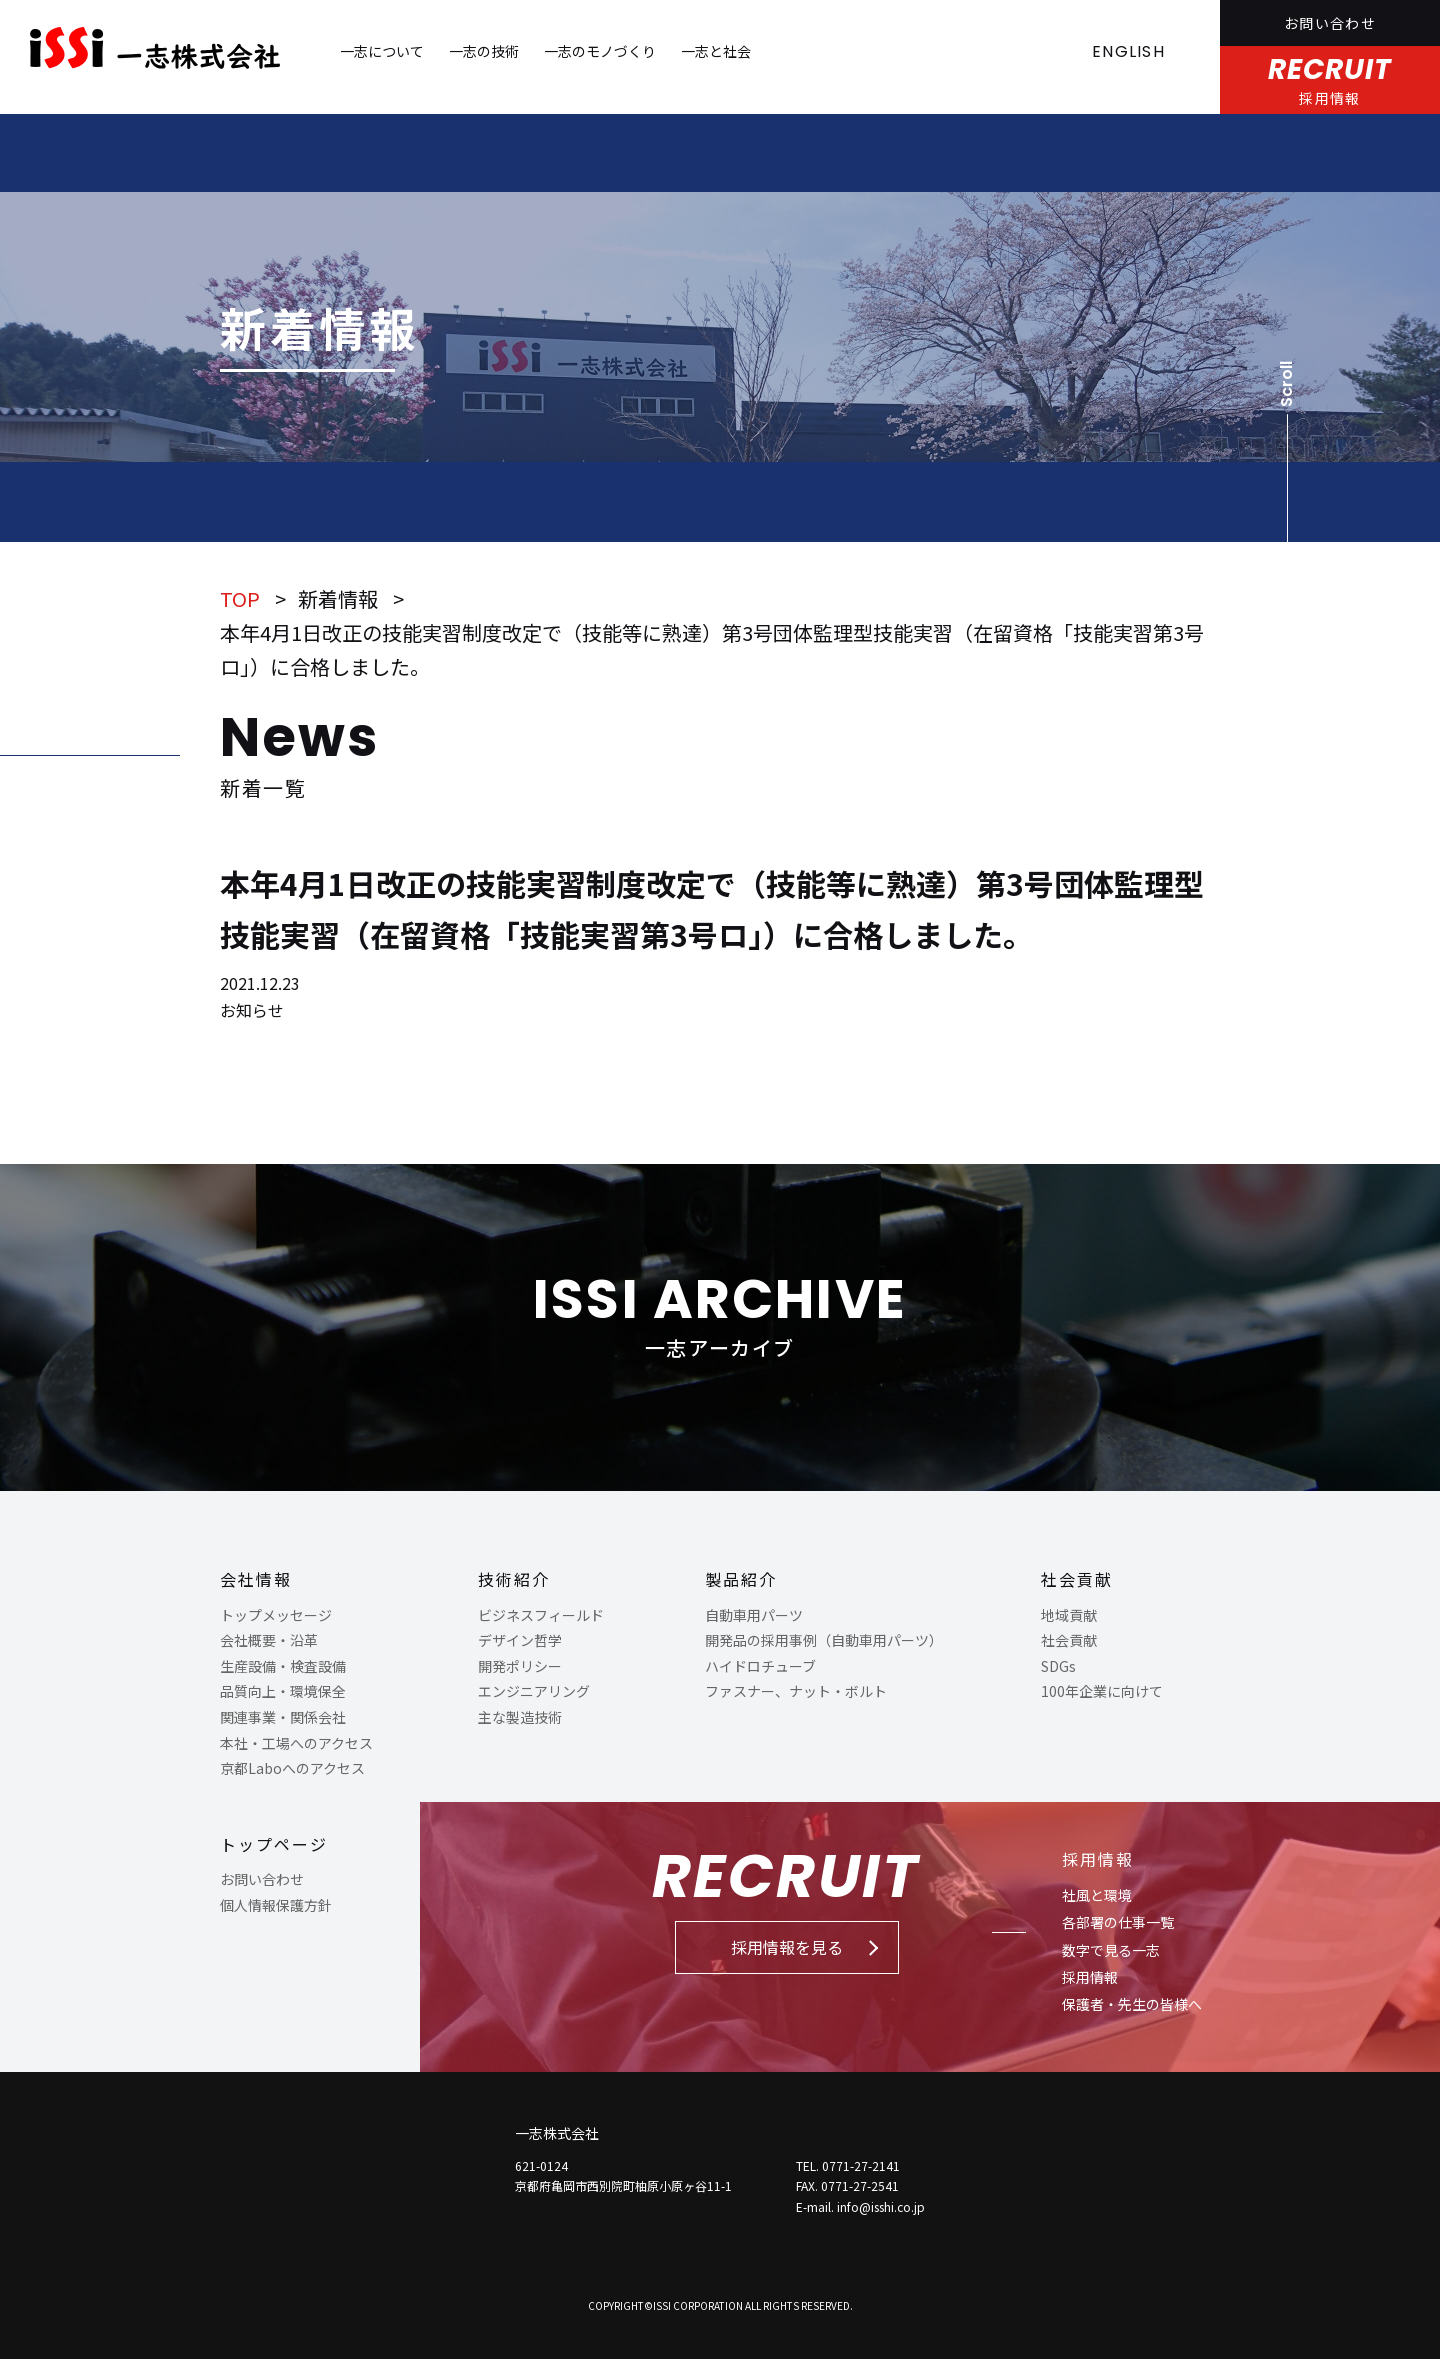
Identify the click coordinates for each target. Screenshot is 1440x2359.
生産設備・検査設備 (283, 1666)
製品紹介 (741, 1579)
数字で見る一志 (1111, 1950)
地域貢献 (1069, 1615)
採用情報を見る (787, 1947)
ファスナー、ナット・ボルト (796, 1691)
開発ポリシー (520, 1666)
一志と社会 (716, 51)
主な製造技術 (520, 1717)
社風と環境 (1097, 1895)
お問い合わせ (1330, 23)
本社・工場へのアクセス (296, 1743)
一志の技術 (484, 51)
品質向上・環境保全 (283, 1691)
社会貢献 (1077, 1579)
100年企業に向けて (1102, 1691)
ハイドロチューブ (760, 1666)
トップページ (274, 1844)
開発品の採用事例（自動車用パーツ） (824, 1640)
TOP (240, 598)
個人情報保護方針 (276, 1905)
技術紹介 (514, 1579)
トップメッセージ (276, 1615)
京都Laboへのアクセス (292, 1768)
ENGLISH (1128, 51)
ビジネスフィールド (541, 1615)
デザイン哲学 (520, 1640)
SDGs (1058, 1666)
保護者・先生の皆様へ (1132, 2004)
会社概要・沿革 (269, 1640)
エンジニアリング (534, 1691)
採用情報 (1098, 1859)
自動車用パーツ (754, 1615)
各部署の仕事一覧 (1118, 1922)
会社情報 (256, 1579)
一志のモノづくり (600, 51)
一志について (382, 51)
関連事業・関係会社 (283, 1717)
